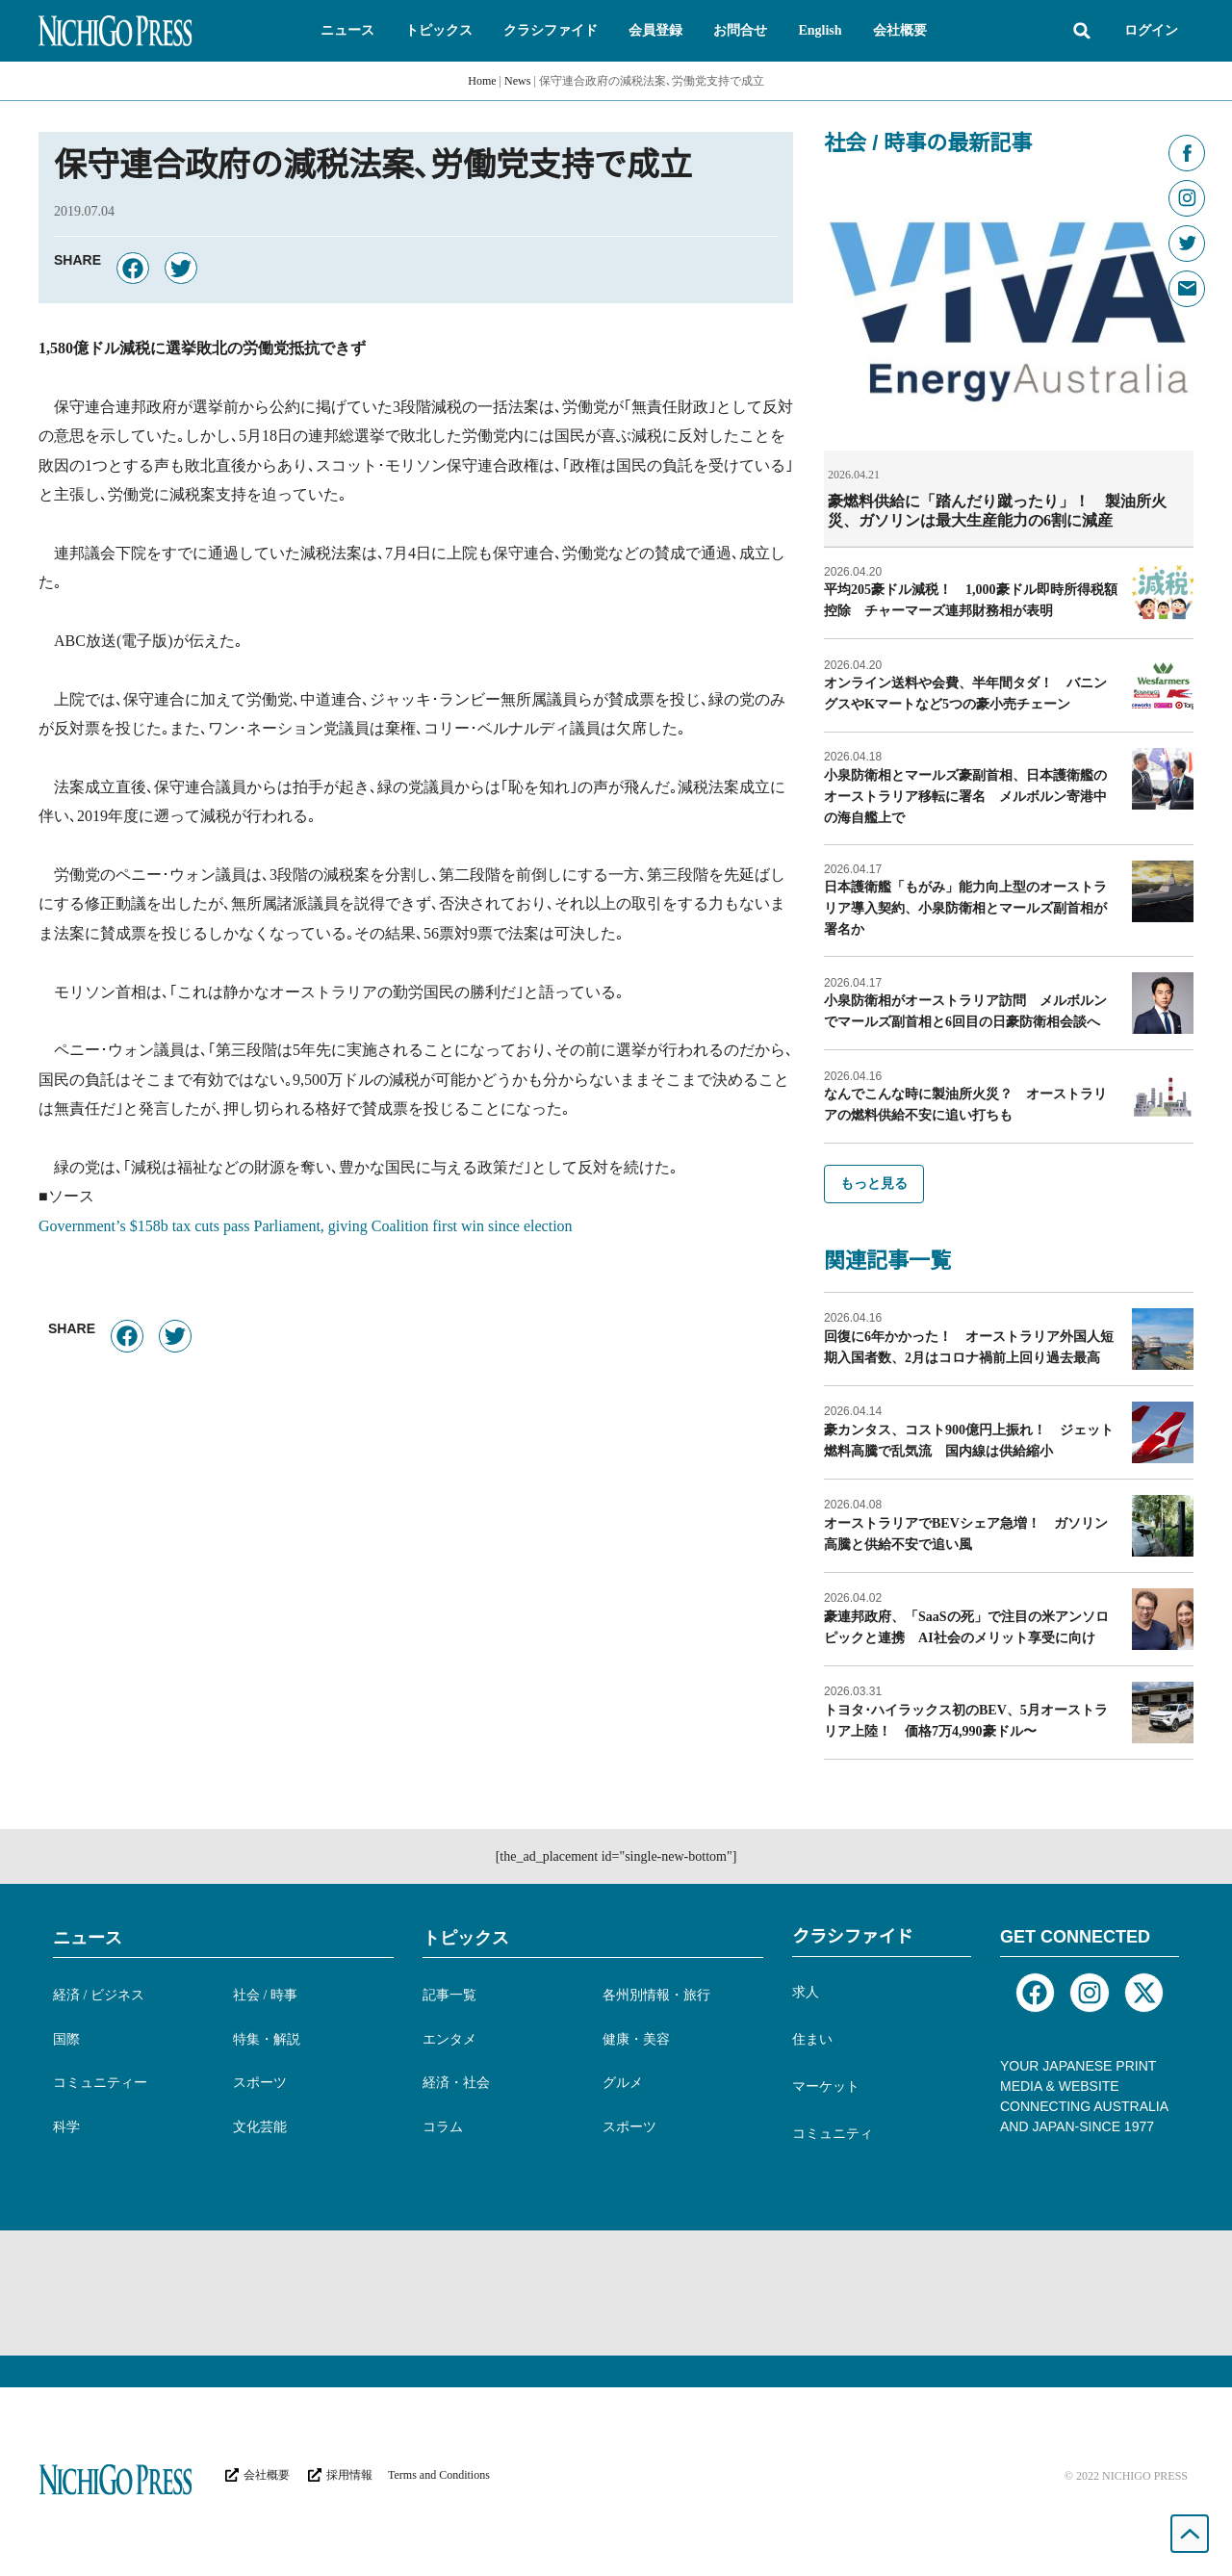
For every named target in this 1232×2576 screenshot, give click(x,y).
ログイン (1151, 30)
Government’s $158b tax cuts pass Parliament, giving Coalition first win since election (305, 1226)
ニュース (87, 1936)
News (517, 81)
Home (482, 81)
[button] (347, 31)
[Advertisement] (616, 2292)
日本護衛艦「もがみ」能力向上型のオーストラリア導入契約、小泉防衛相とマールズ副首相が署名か (965, 907)
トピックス (466, 1936)
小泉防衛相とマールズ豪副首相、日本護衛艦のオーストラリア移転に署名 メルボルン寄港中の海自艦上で (965, 795)
